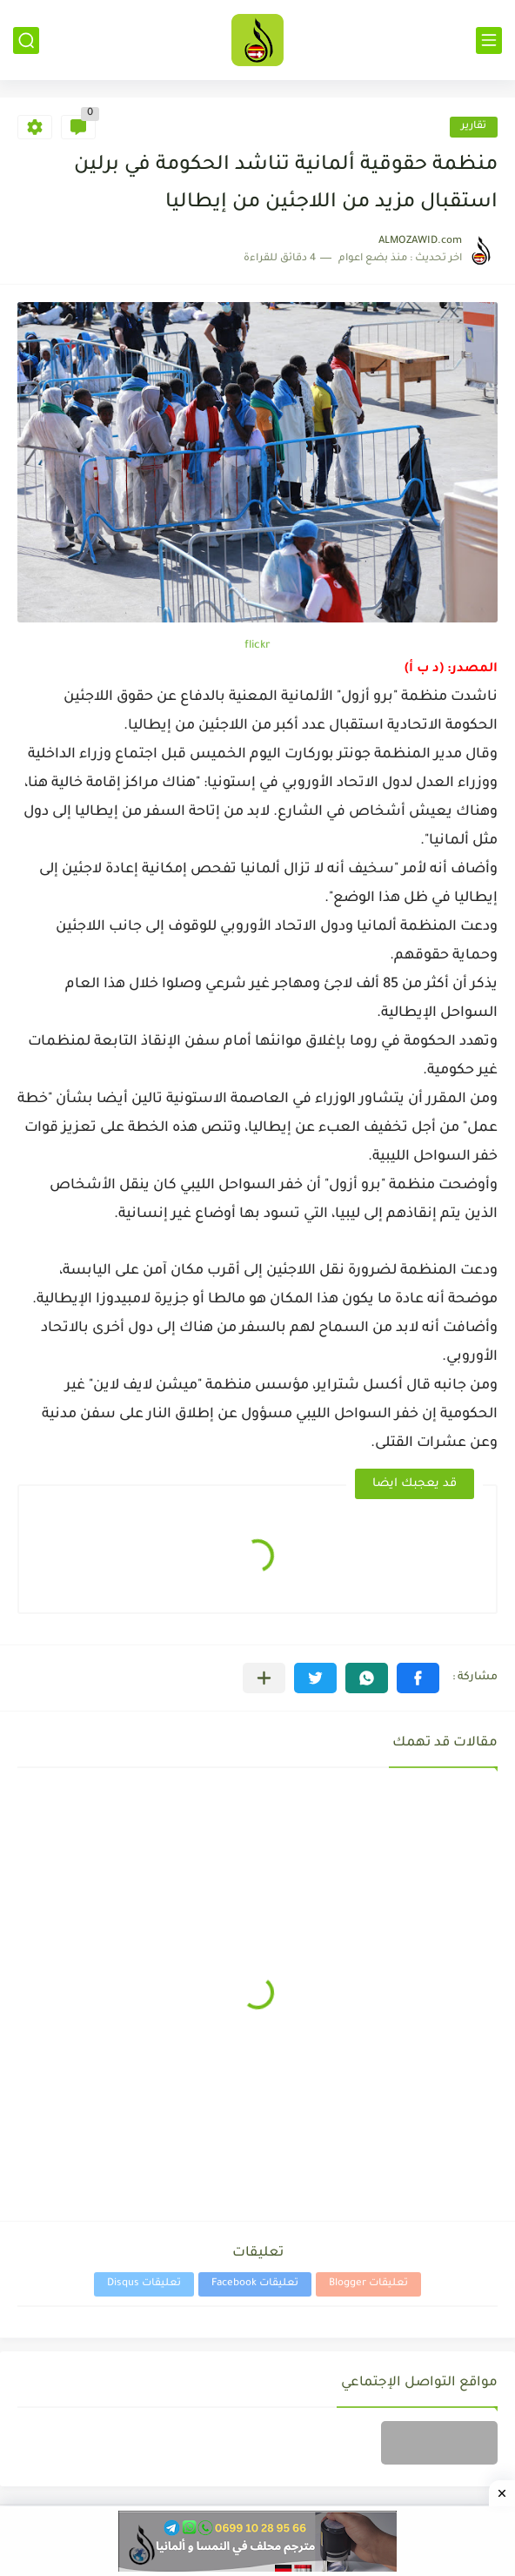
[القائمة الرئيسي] (489, 40)
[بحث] (26, 40)
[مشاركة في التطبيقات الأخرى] (264, 1678)
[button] (418, 1678)
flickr (257, 646)
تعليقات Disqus (144, 2284)
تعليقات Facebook (254, 2284)
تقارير (473, 126)
